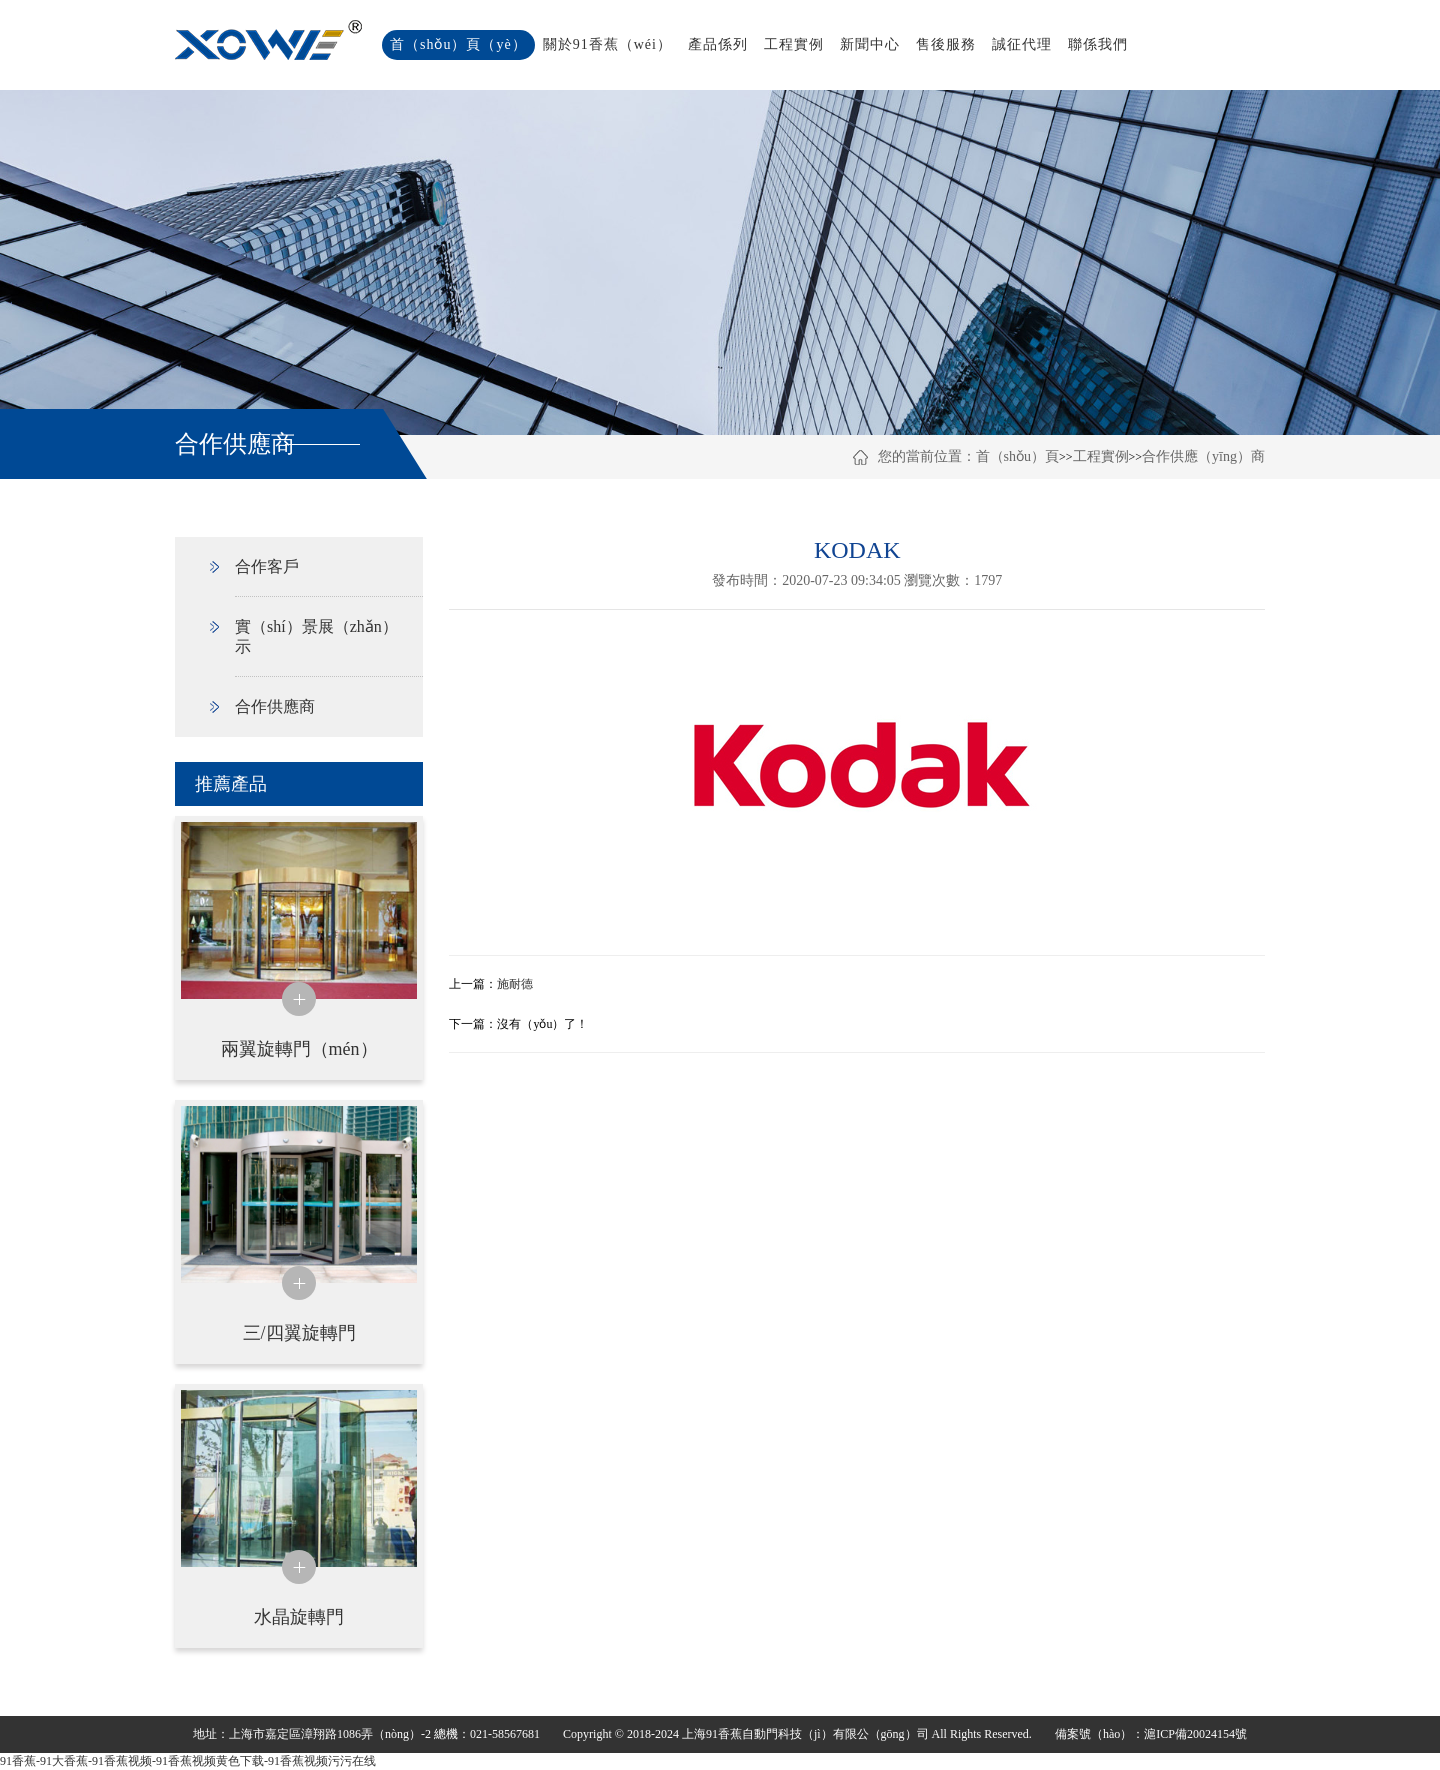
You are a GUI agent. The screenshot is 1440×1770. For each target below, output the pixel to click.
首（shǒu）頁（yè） (458, 44)
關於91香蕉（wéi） (607, 44)
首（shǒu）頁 (1017, 456)
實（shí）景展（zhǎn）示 (316, 636)
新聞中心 (870, 44)
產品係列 (718, 44)
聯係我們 (1098, 44)
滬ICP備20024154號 (1195, 1734)
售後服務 (946, 44)
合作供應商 (275, 706)
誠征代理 (1022, 44)
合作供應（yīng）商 (1203, 456)
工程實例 (794, 44)
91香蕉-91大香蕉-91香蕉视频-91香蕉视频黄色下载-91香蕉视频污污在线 (188, 1761)
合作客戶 (267, 566)
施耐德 (515, 984)
